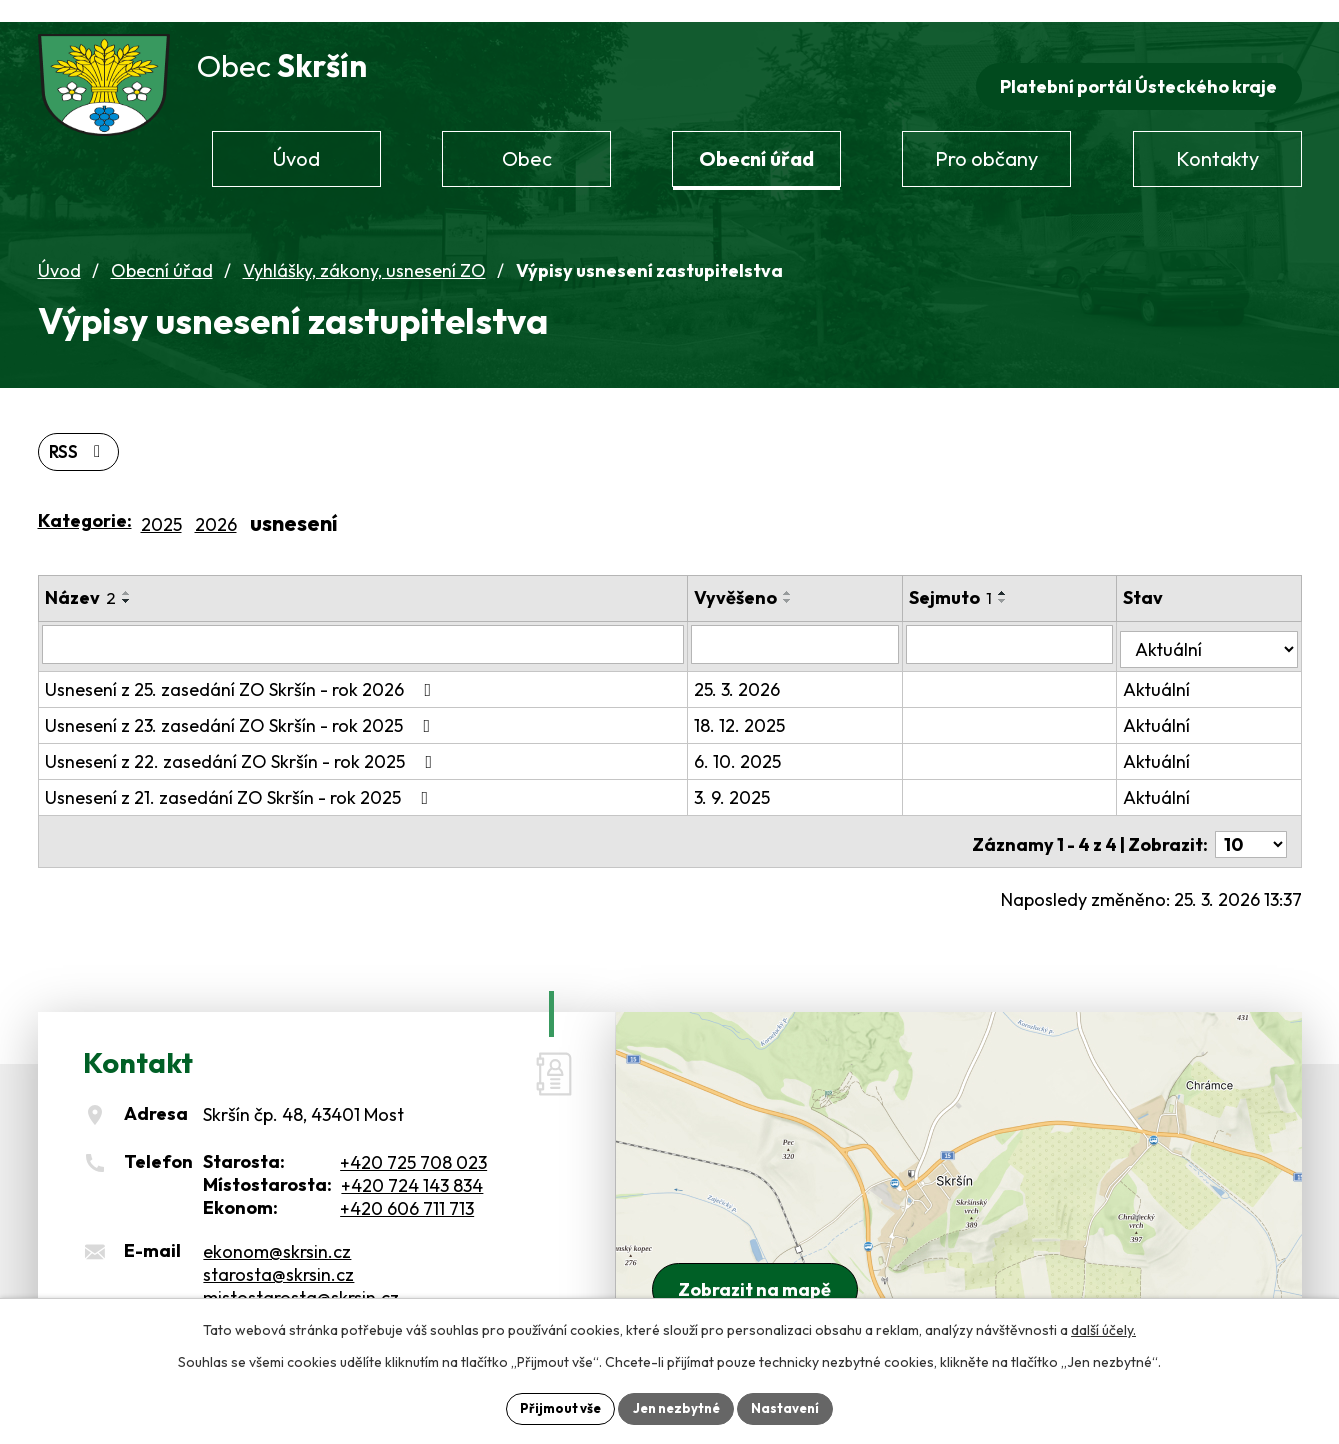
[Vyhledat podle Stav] (1213, 625)
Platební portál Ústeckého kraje (1135, 66)
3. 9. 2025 (760, 774)
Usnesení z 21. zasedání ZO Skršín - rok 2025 (241, 774)
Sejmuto (969, 579)
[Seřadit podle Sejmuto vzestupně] (1022, 575)
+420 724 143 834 (412, 1156)
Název (80, 579)
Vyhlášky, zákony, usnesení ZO (364, 250)
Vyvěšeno (763, 579)
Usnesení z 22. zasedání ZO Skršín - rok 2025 (243, 738)
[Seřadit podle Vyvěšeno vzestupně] (816, 575)
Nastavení (792, 1407)
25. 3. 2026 (765, 666)
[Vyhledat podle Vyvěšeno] (818, 626)
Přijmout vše (554, 1407)
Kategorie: (85, 502)
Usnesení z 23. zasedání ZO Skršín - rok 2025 (242, 702)
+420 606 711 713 (407, 1179)
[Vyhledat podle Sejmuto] (1024, 626)
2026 (216, 506)
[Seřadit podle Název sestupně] (127, 583)
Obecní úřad (162, 250)
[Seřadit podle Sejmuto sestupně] (1022, 583)
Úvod (59, 250)
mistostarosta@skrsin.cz (301, 1267)
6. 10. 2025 (765, 738)
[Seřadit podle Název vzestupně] (127, 575)
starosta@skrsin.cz (278, 1244)
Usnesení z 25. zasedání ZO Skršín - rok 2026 (242, 666)
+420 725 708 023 (413, 1133)
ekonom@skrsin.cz (277, 1221)
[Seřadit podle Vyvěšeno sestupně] (816, 583)
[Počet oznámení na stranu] (1251, 815)
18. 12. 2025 (767, 702)
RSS (80, 432)
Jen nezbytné (677, 1407)
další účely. (1103, 1328)
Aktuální (1166, 666)
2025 (161, 506)
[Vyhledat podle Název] (377, 626)
